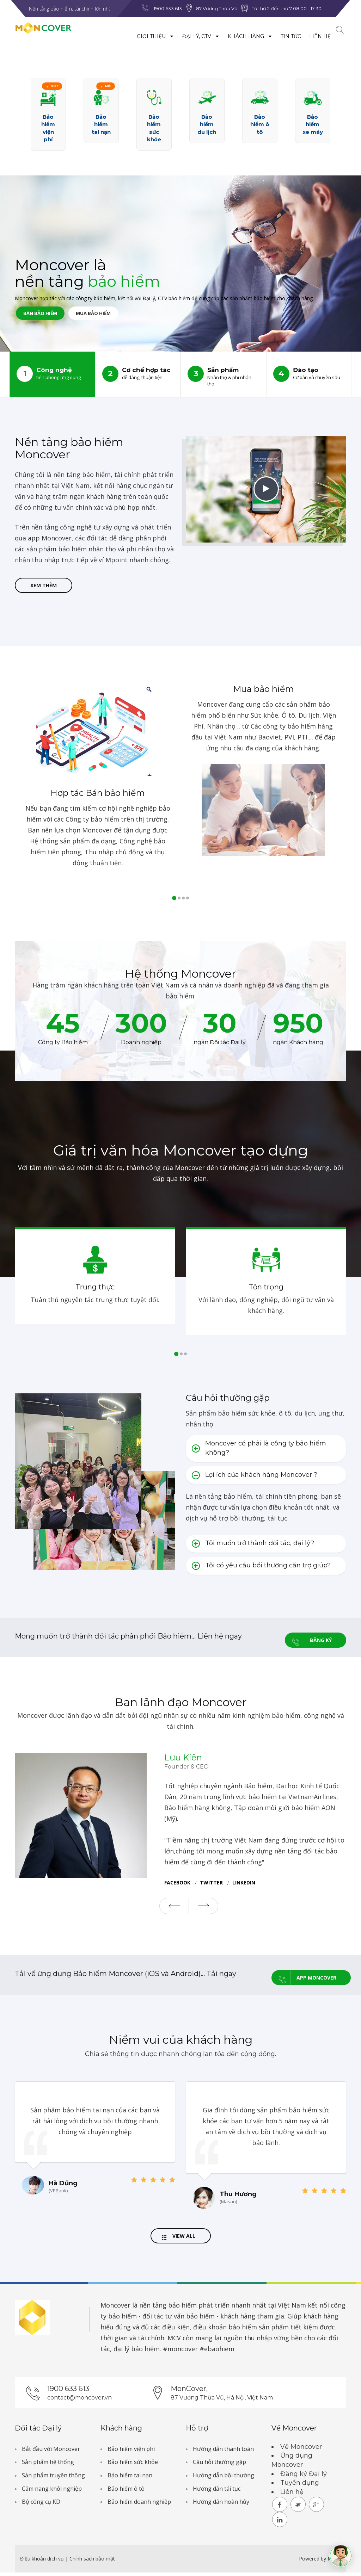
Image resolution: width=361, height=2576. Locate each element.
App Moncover (304, 1976)
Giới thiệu (139, 36)
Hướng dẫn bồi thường (223, 2479)
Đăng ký (308, 1640)
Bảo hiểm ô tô (126, 2492)
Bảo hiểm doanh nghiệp (139, 2505)
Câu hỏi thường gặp (219, 2465)
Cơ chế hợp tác (138, 374)
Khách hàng (234, 36)
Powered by (312, 2562)
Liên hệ (304, 36)
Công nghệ (52, 374)
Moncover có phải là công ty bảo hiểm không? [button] (259, 1451)
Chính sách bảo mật (92, 2562)
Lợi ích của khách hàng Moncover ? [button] (254, 1478)
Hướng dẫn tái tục (216, 2492)
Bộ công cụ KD (41, 2505)
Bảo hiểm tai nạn (130, 2479)
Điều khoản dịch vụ (42, 2562)
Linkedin (243, 1884)
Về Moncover (301, 2450)
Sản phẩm (223, 376)
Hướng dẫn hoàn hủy (221, 2505)
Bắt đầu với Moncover (51, 2452)
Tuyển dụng (299, 2486)
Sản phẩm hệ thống (48, 2465)
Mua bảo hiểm (118, 315)
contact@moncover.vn (79, 2401)
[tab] (266, 1451)
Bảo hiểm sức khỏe (133, 2465)
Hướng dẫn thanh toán (223, 2452)
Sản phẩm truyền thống (53, 2479)
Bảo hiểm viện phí (131, 2452)
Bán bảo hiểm (48, 315)
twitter (211, 1884)
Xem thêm (43, 587)
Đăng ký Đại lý (303, 2477)
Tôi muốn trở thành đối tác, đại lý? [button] (253, 1547)
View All (178, 2237)
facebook (177, 1884)
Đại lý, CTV (185, 36)
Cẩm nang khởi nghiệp (52, 2492)
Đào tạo (309, 374)
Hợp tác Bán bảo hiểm (97, 796)
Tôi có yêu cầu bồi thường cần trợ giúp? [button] (261, 1569)
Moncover (115, 2308)
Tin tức (275, 36)
